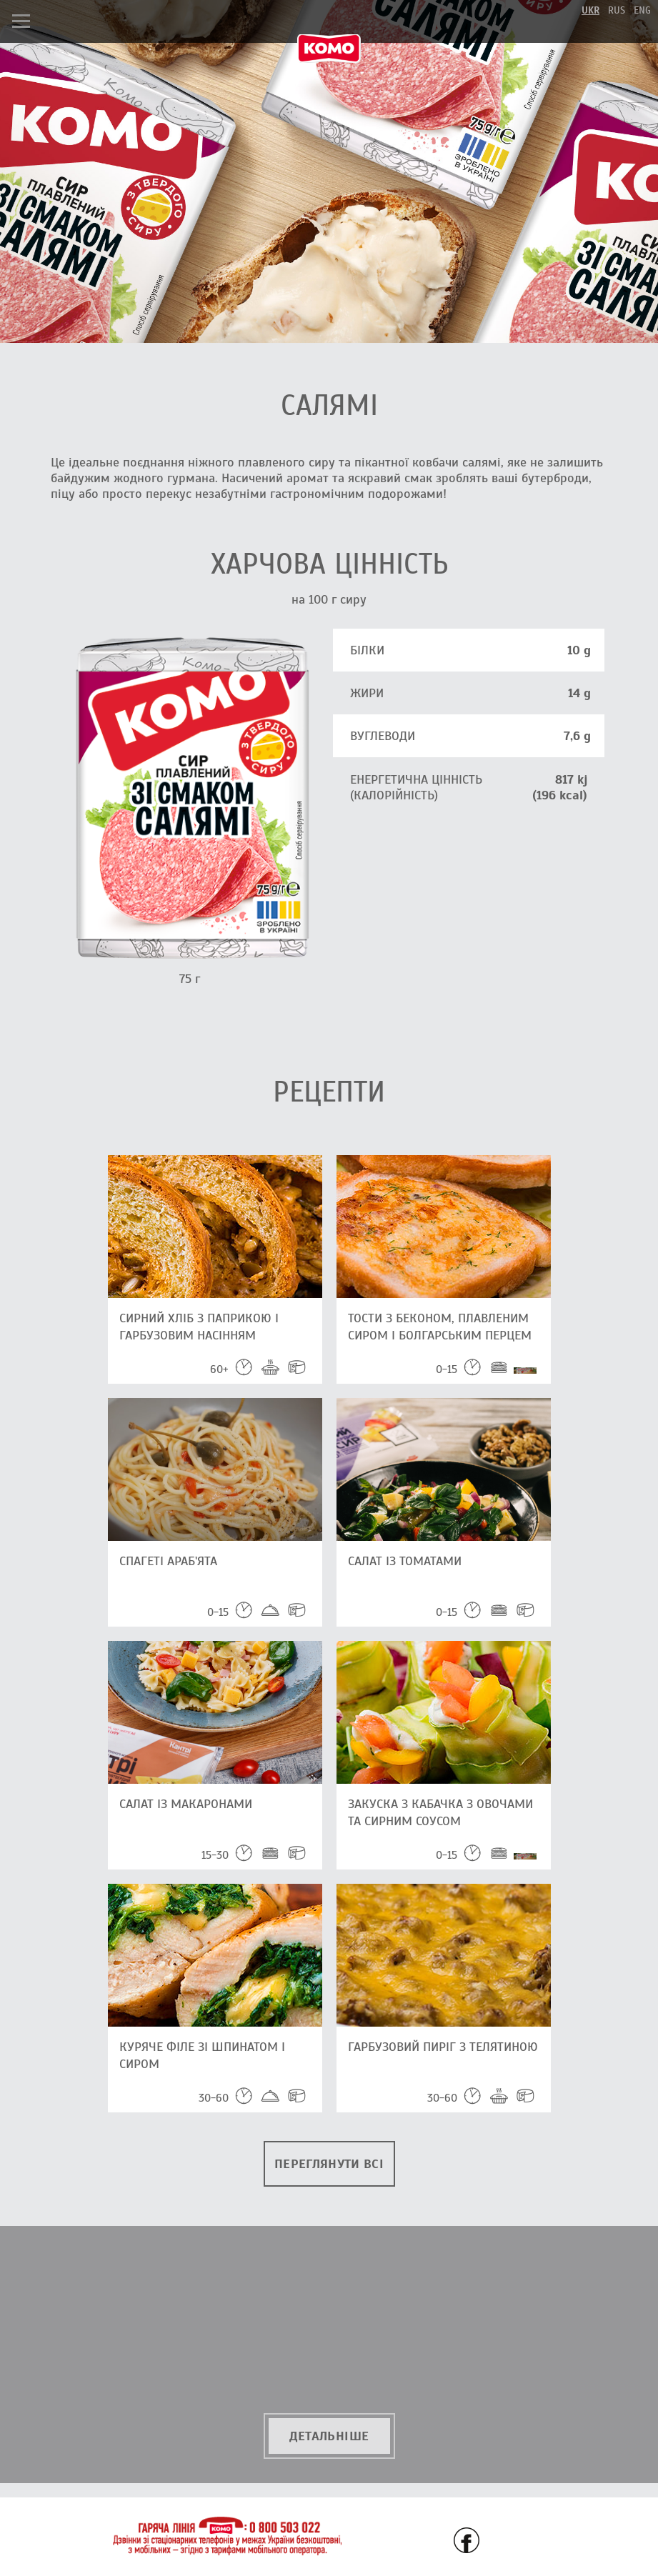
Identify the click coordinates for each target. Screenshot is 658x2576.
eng (642, 10)
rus (616, 10)
